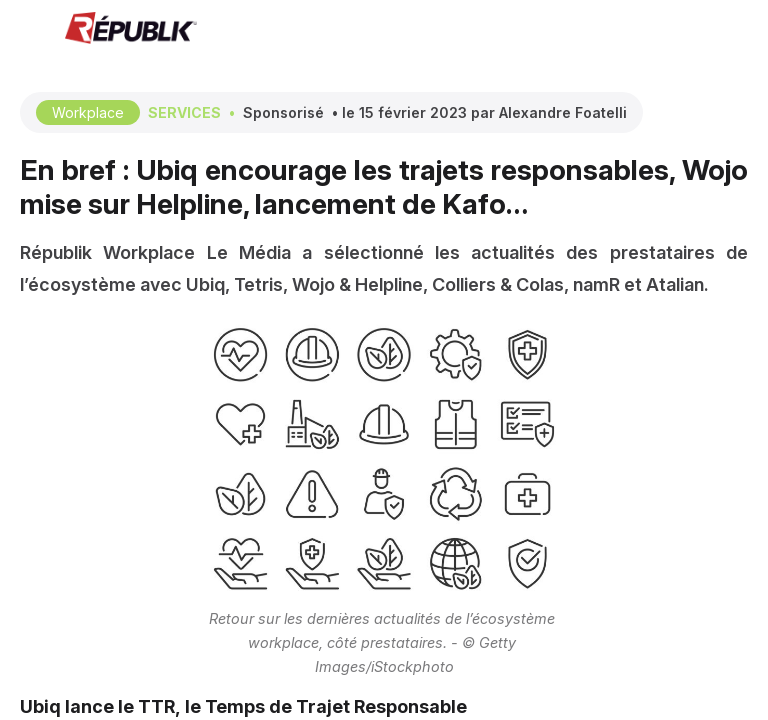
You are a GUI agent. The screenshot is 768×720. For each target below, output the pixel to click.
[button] (30, 30)
